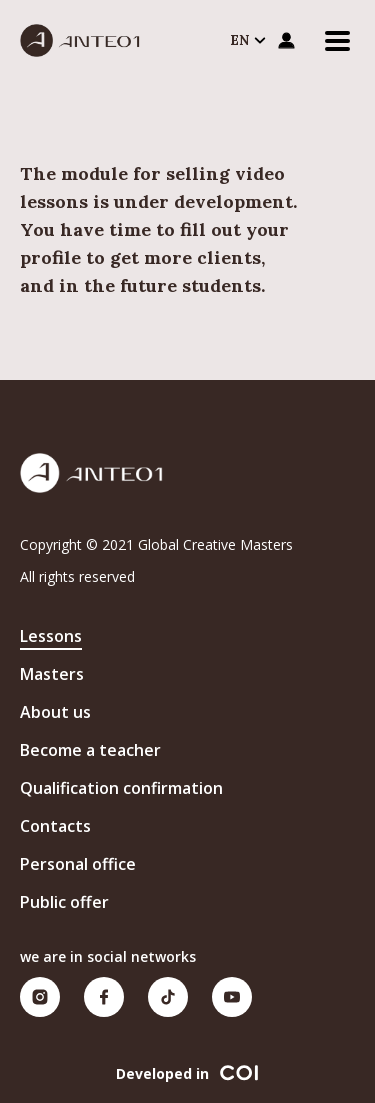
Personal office (78, 864)
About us (55, 712)
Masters (52, 674)
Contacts (55, 826)
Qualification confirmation (121, 788)
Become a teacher (90, 750)
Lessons (51, 636)
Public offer (64, 902)
